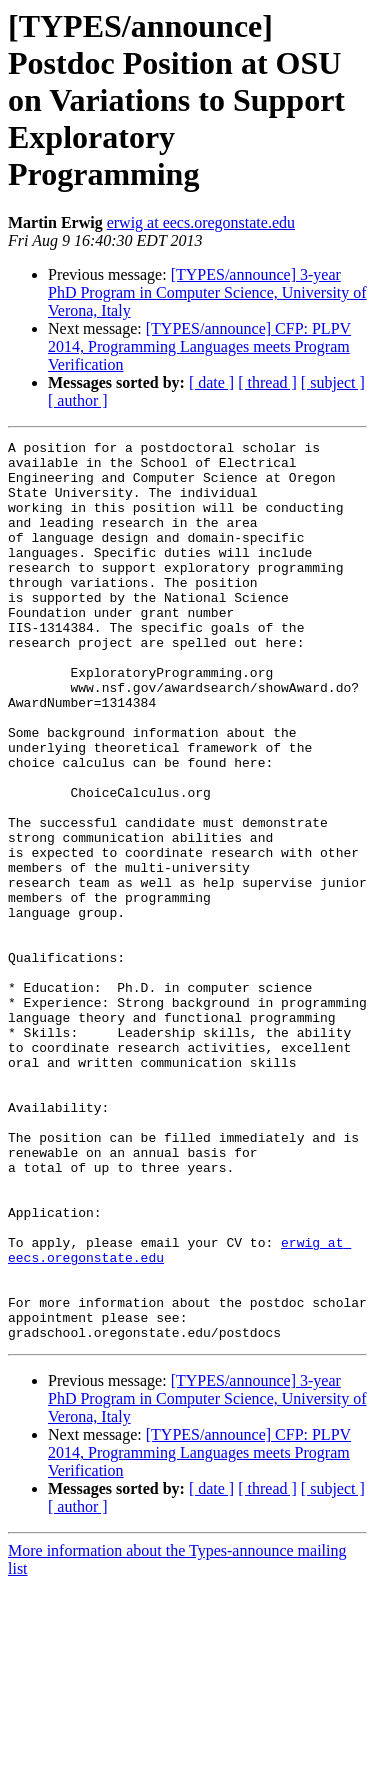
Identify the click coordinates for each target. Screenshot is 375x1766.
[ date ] (211, 382)
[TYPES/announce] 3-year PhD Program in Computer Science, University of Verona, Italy (207, 292)
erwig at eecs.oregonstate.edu (201, 222)
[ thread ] (267, 382)
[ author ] (78, 400)
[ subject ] (333, 382)
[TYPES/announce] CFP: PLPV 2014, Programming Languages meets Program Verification (199, 346)
